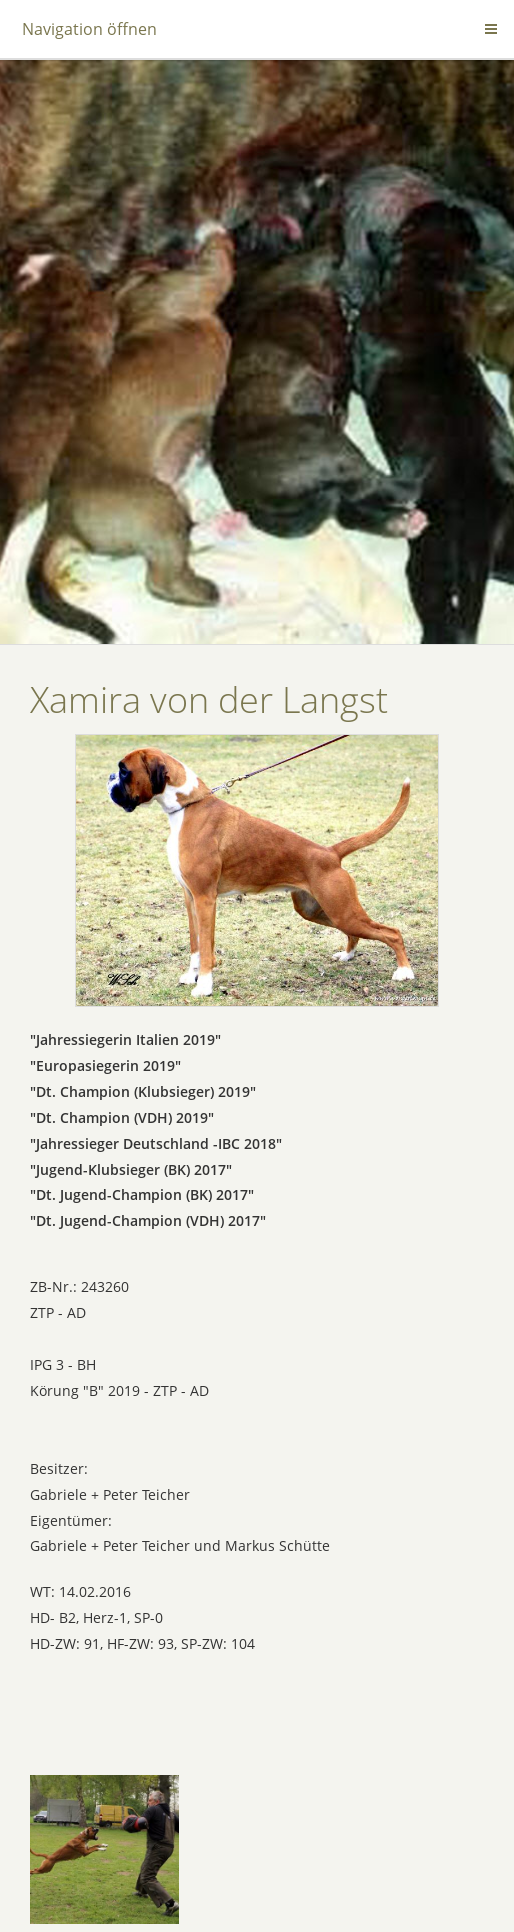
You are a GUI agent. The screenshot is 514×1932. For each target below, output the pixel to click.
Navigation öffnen (89, 29)
